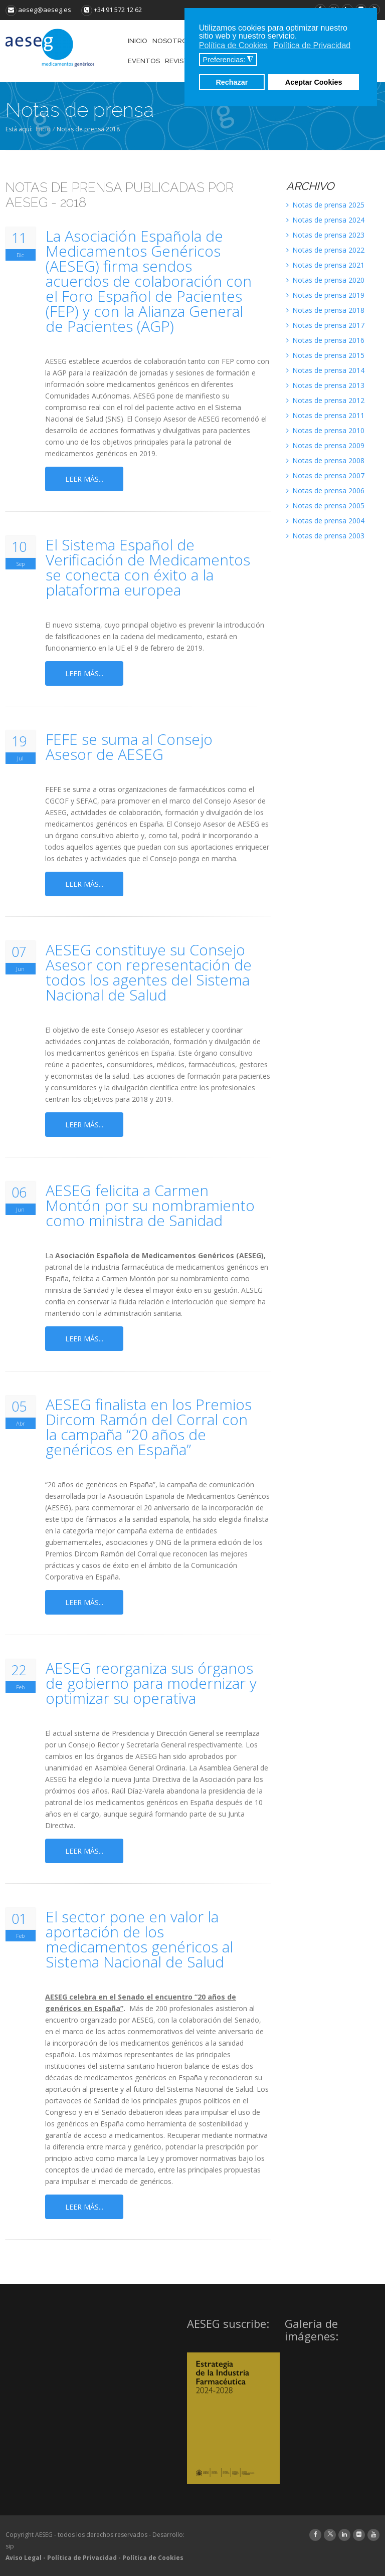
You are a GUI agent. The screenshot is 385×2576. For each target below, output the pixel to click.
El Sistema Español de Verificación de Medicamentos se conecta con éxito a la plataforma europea (148, 567)
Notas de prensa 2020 (325, 280)
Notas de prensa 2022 (325, 250)
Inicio (43, 129)
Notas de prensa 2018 (325, 310)
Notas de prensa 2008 (325, 460)
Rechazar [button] (232, 82)
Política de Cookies (152, 2557)
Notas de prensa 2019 (325, 295)
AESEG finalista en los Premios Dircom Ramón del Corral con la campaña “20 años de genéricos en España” (149, 1427)
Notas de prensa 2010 (325, 430)
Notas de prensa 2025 (325, 205)
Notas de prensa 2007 (325, 475)
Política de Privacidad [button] (311, 45)
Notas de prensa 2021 (325, 265)
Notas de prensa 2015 (325, 355)
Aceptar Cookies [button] (313, 82)
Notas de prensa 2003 (325, 535)
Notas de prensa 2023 (325, 235)
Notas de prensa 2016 (325, 340)
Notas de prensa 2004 (325, 520)
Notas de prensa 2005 (325, 505)
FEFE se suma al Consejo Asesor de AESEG (129, 747)
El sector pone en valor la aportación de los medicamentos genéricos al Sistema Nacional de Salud (139, 1939)
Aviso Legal (24, 2557)
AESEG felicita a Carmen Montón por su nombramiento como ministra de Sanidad (150, 1205)
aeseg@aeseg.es (38, 9)
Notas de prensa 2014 (325, 370)
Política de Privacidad (82, 2557)
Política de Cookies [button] (233, 45)
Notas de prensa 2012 (325, 400)
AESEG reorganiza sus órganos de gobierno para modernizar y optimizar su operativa (151, 1683)
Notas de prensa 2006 (325, 490)
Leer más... (84, 479)
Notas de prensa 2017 (325, 325)
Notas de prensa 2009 (325, 445)
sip (10, 2546)
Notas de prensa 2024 (325, 220)
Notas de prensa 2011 (325, 415)
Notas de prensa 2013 (325, 385)
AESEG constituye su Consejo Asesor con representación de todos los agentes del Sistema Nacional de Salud (149, 972)
